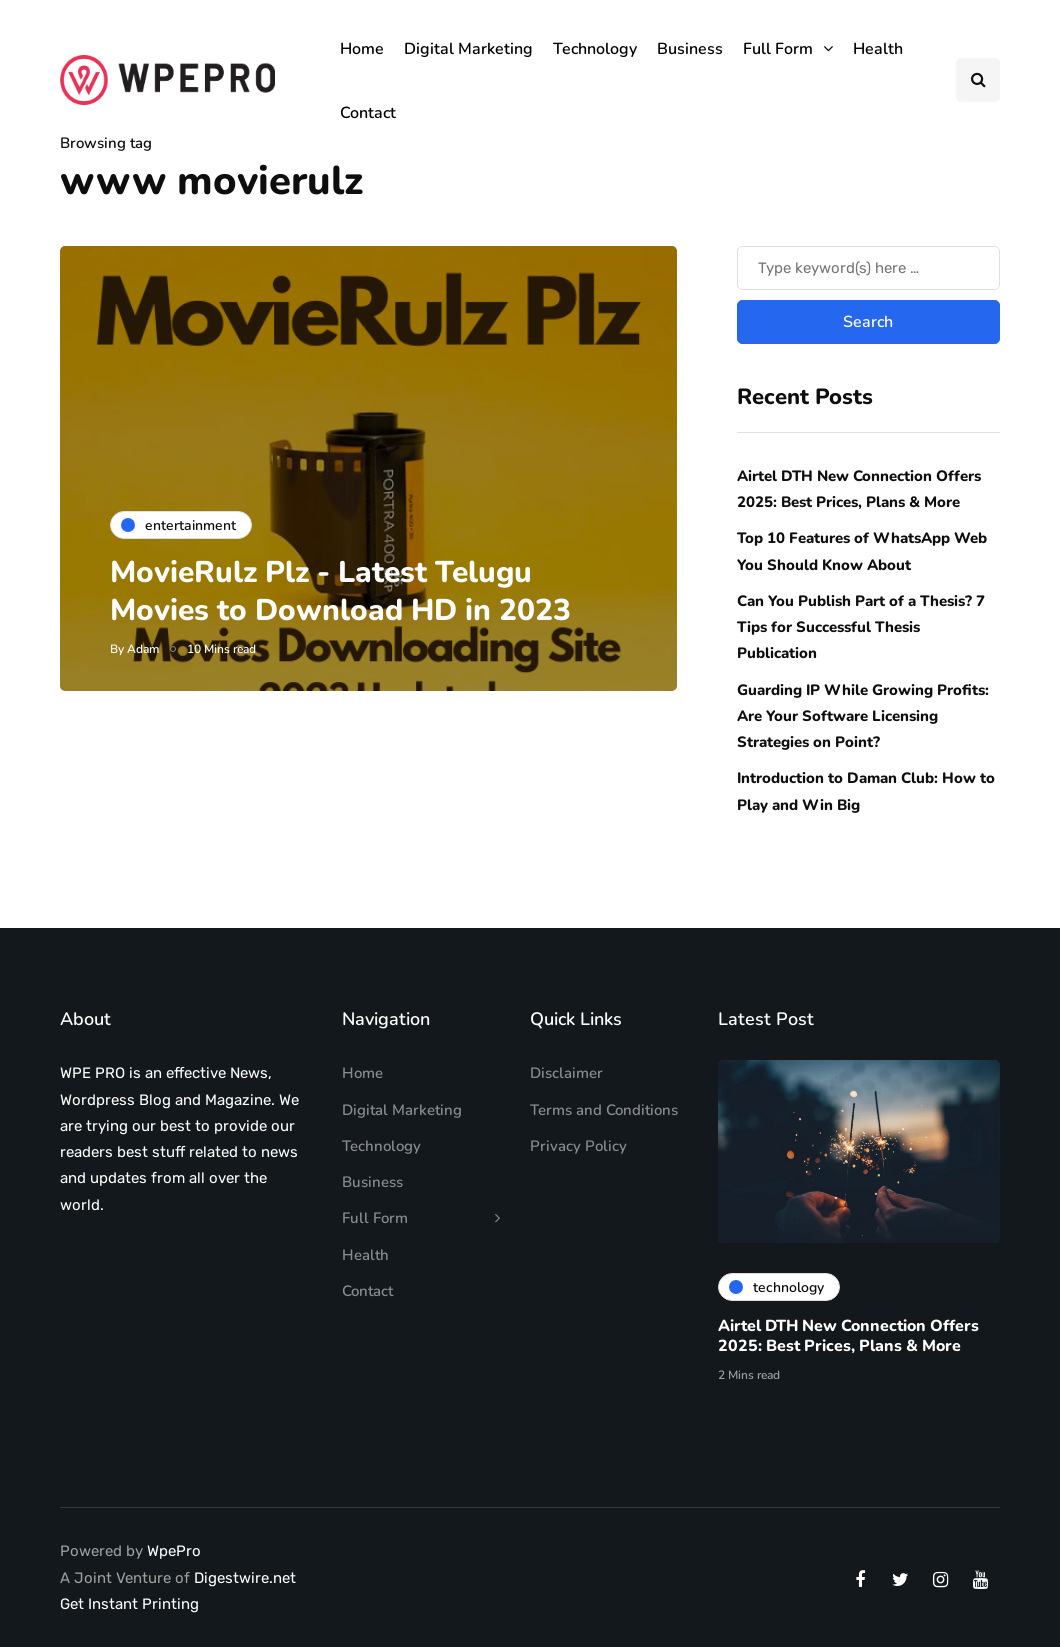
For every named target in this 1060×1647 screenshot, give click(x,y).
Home (362, 49)
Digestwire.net (245, 1578)
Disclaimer (566, 1073)
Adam (143, 649)
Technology (595, 49)
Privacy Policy (578, 1146)
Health (878, 49)
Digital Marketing (468, 49)
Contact (368, 113)
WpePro (174, 1551)
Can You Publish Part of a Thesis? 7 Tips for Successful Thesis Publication (861, 627)
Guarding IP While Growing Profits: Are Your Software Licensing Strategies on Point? (863, 716)
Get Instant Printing (129, 1604)
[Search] (868, 268)
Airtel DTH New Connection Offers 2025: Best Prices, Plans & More (848, 1340)
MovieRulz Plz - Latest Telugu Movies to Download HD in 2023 (340, 591)
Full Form (778, 49)
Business (690, 49)
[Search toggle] (978, 80)
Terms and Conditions (604, 1110)
